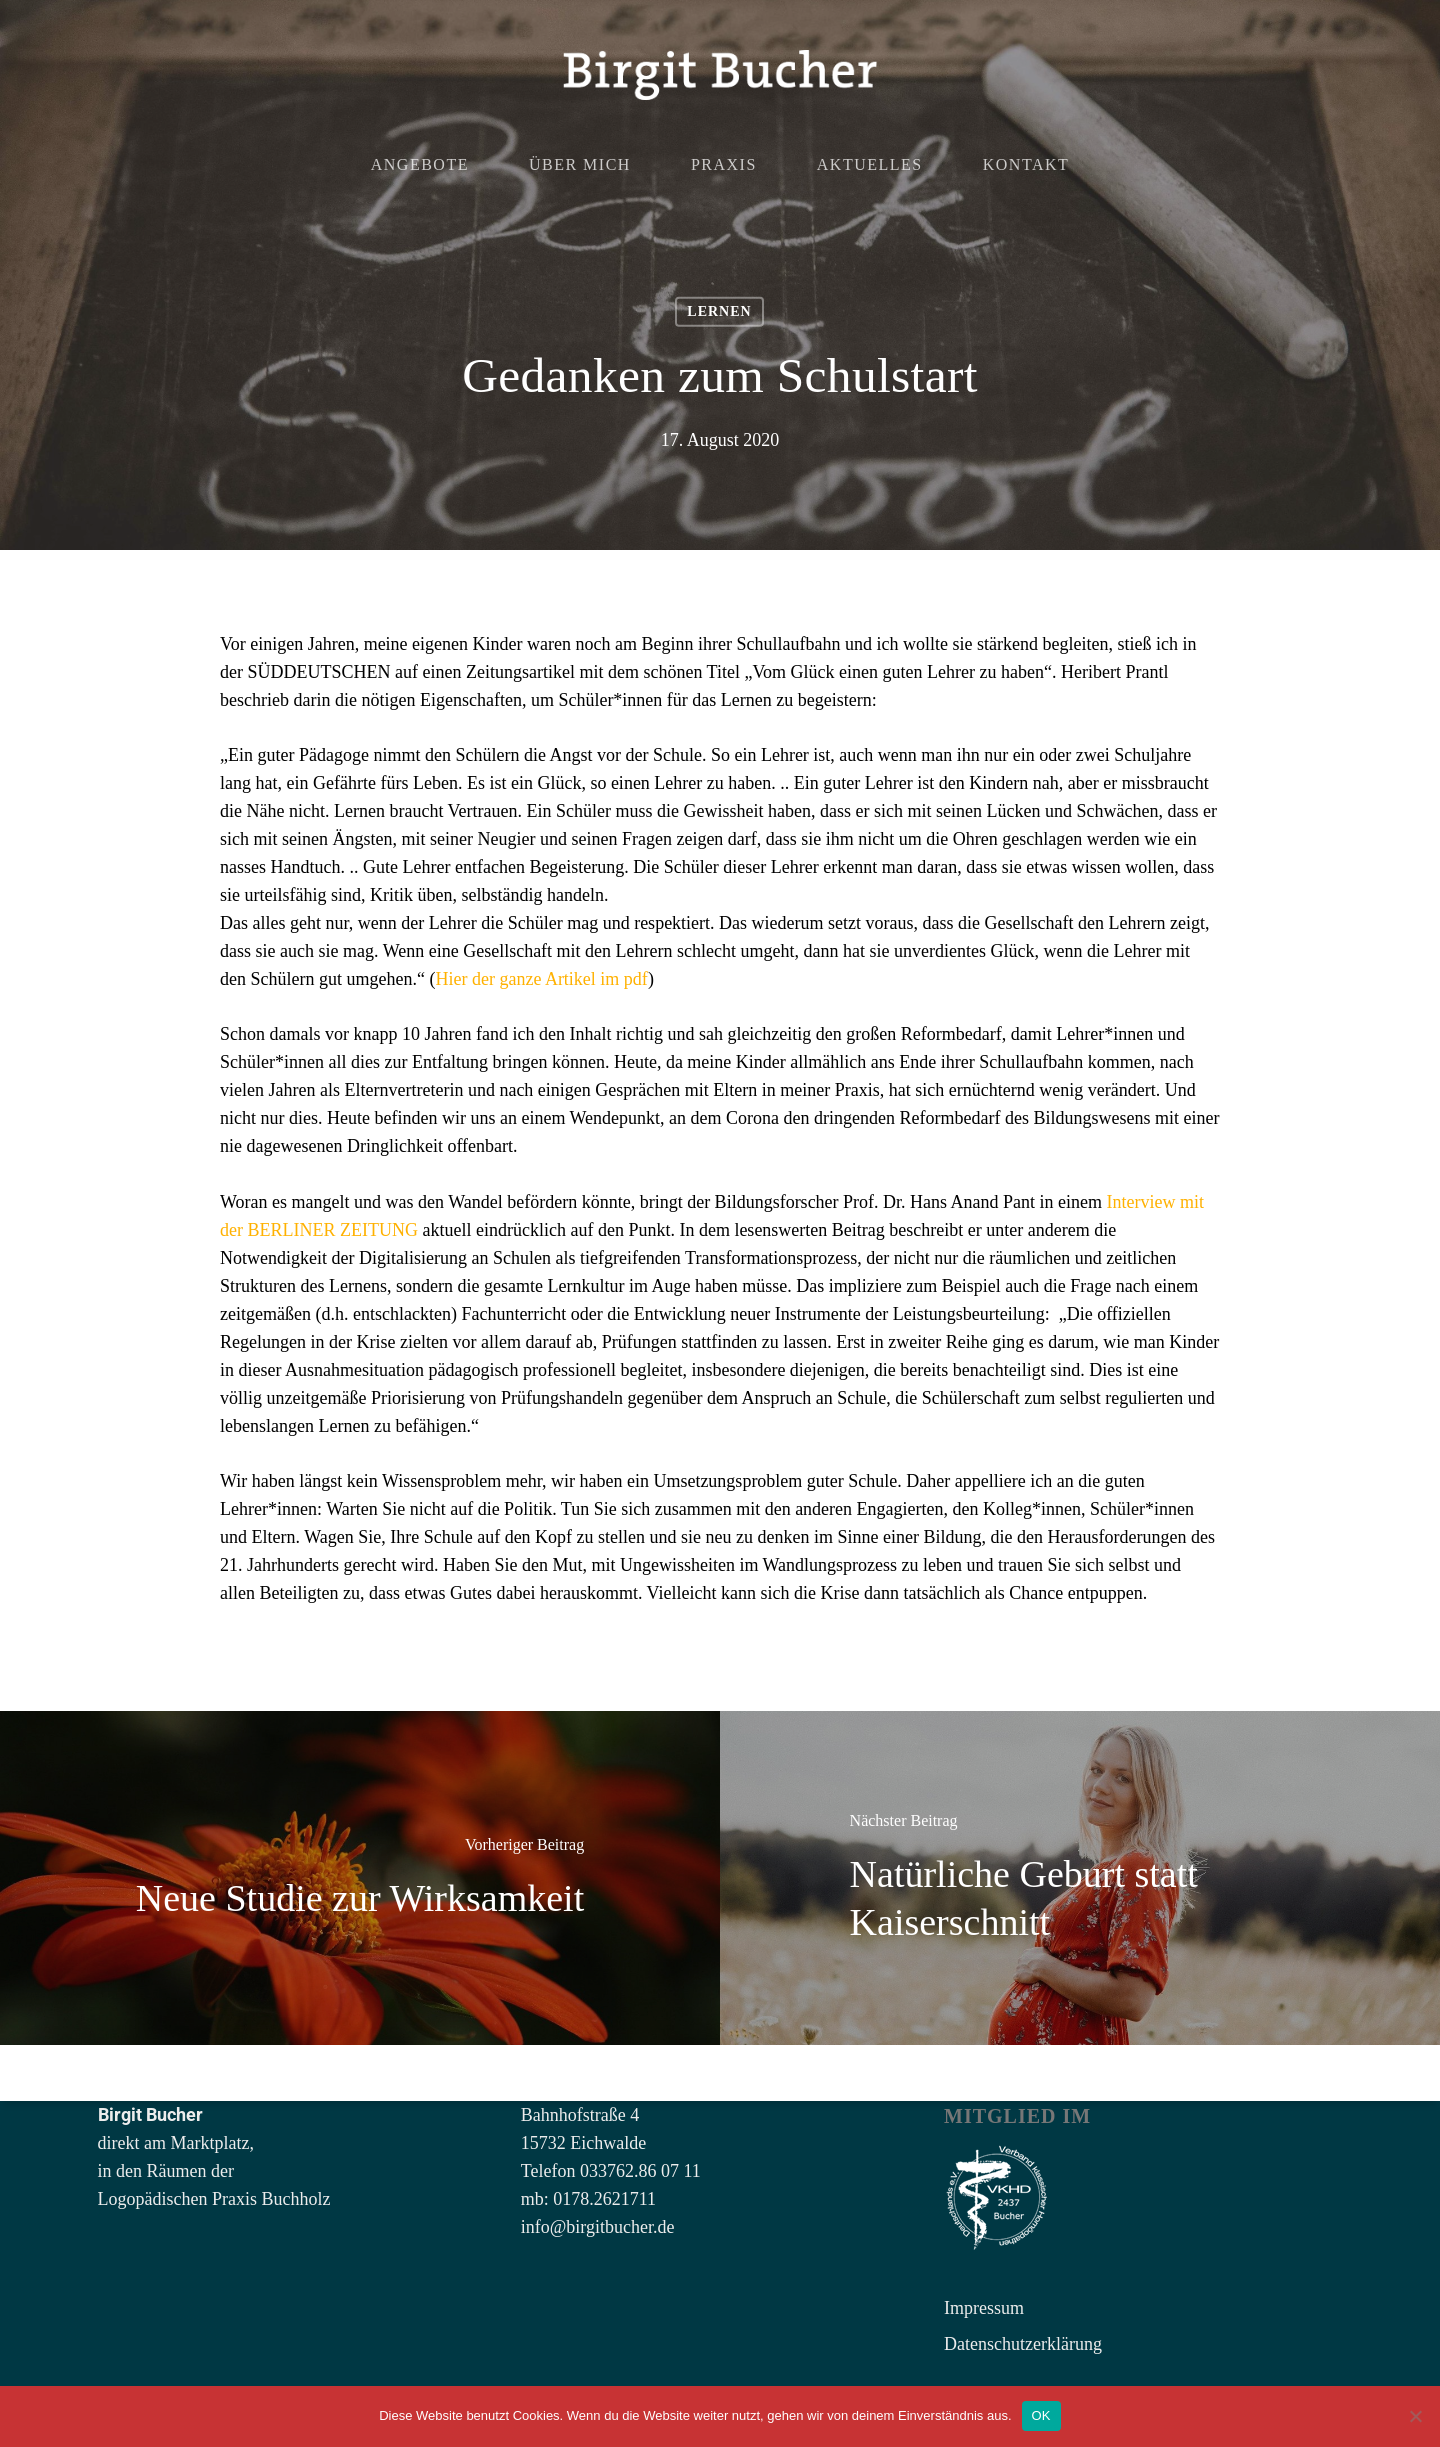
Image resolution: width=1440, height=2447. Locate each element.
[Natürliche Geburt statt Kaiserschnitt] (1080, 1878)
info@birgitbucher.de (598, 2227)
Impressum (984, 2308)
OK (1041, 2415)
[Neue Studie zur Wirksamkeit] (360, 1878)
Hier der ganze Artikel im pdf (541, 979)
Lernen (719, 311)
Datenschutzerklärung (1023, 2344)
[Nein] (1415, 2416)
